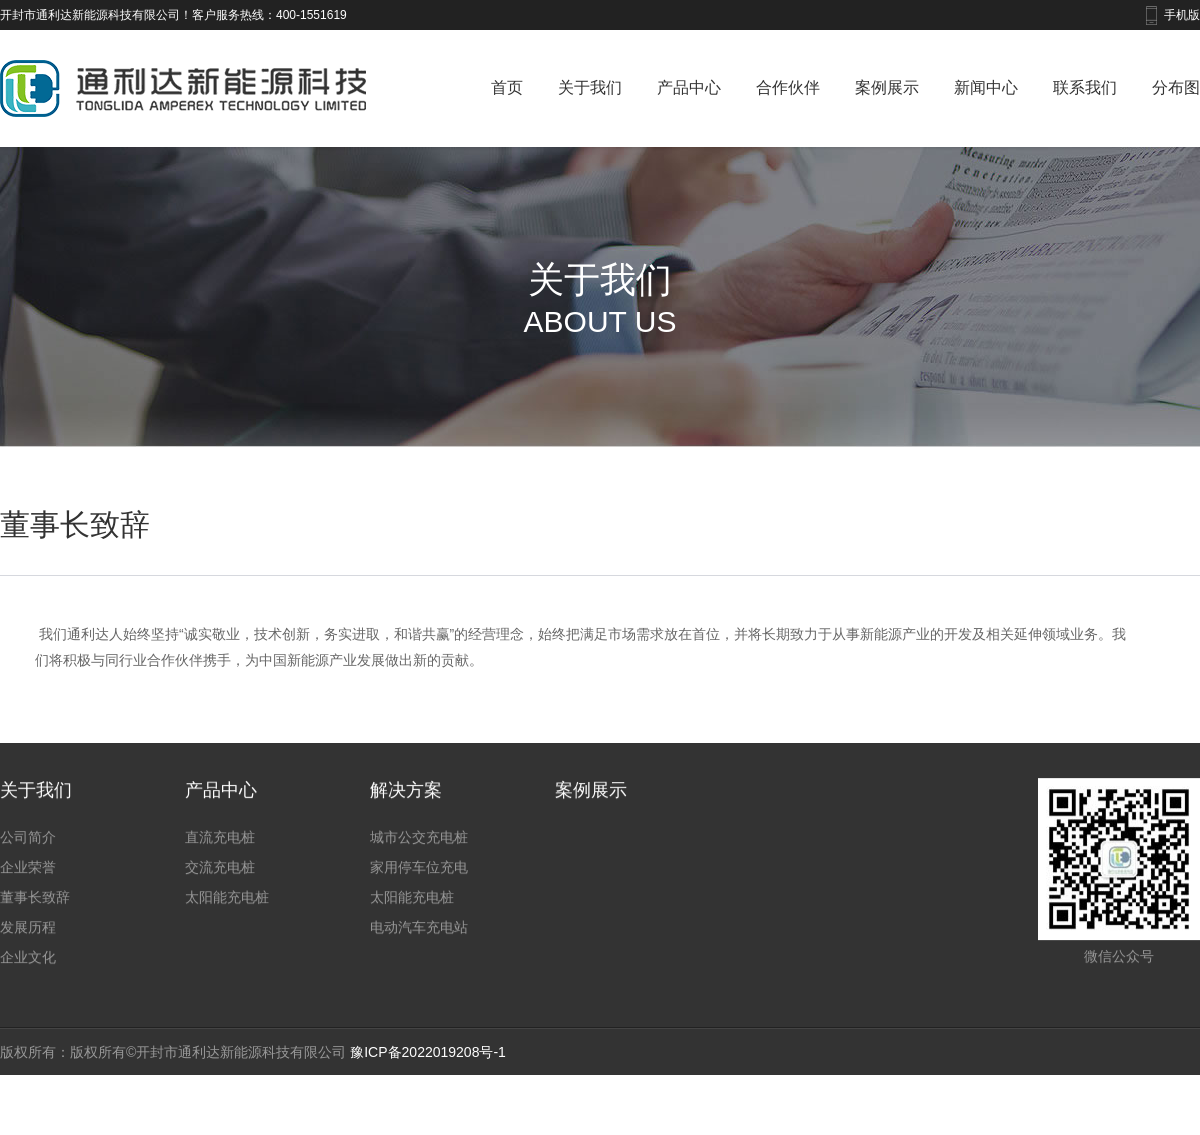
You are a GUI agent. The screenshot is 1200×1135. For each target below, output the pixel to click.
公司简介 (28, 876)
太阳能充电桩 (227, 936)
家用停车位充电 (419, 906)
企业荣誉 (28, 906)
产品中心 (689, 87)
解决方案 (406, 829)
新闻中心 (986, 87)
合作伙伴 (788, 87)
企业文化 (28, 996)
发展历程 (28, 966)
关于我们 (590, 87)
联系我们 (1085, 87)
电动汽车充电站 (419, 966)
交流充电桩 (220, 906)
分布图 (1176, 87)
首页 (507, 87)
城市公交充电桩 (419, 876)
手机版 (1182, 15)
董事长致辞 (35, 936)
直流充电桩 (220, 876)
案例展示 (887, 87)
